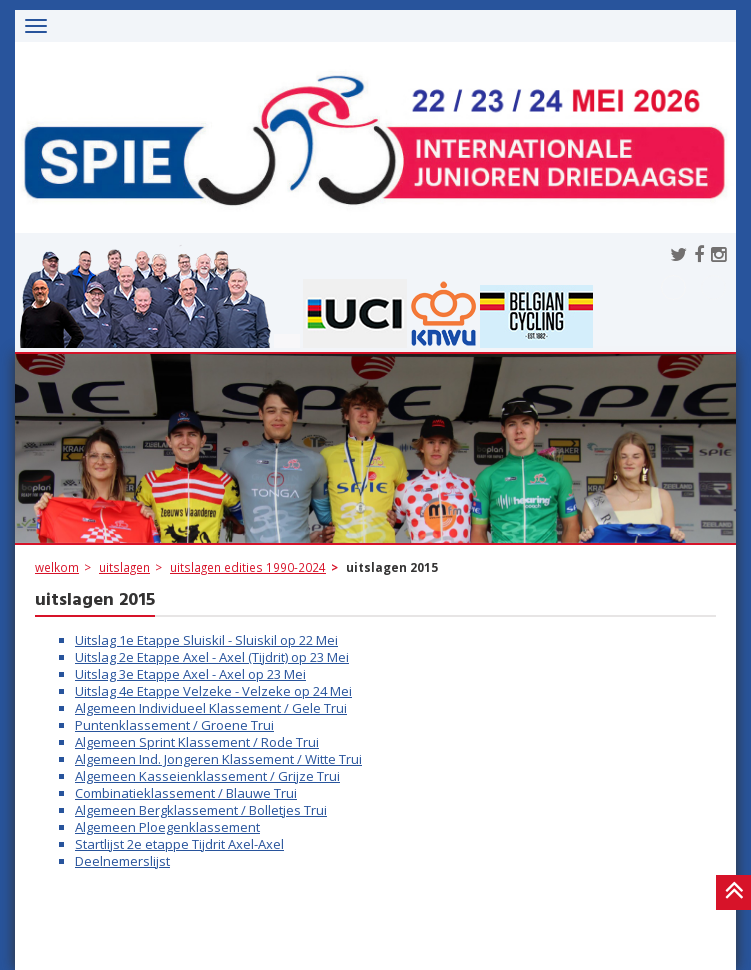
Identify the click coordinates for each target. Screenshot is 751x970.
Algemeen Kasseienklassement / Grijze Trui (207, 776)
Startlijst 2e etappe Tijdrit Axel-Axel (179, 844)
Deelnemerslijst (122, 861)
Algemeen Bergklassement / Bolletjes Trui (201, 810)
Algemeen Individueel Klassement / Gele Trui (211, 708)
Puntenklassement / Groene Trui (174, 725)
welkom (57, 567)
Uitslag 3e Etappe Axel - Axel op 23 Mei (190, 674)
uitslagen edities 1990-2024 (248, 567)
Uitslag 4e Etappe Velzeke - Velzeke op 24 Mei (213, 691)
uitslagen (124, 567)
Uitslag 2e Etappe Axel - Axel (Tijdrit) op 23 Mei (212, 657)
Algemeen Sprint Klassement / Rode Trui (197, 742)
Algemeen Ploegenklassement (167, 827)
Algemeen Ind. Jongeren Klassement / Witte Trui (218, 759)
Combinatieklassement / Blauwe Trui (186, 793)
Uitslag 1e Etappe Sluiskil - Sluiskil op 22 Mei (206, 640)
